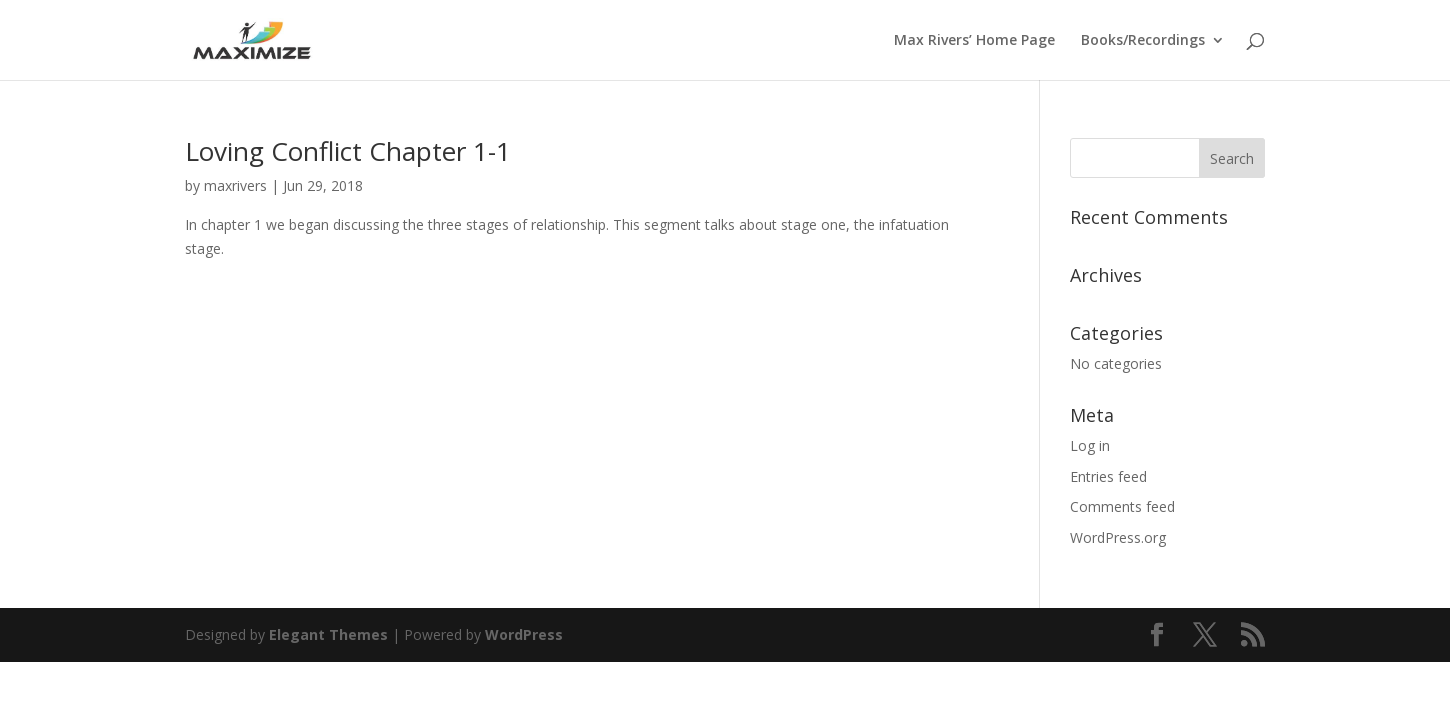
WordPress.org (1118, 537)
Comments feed (1122, 506)
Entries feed (1108, 476)
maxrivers (235, 185)
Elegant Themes (328, 634)
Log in (1090, 445)
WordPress (524, 634)
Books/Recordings (1143, 41)
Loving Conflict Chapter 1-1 (348, 151)
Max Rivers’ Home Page (974, 41)
